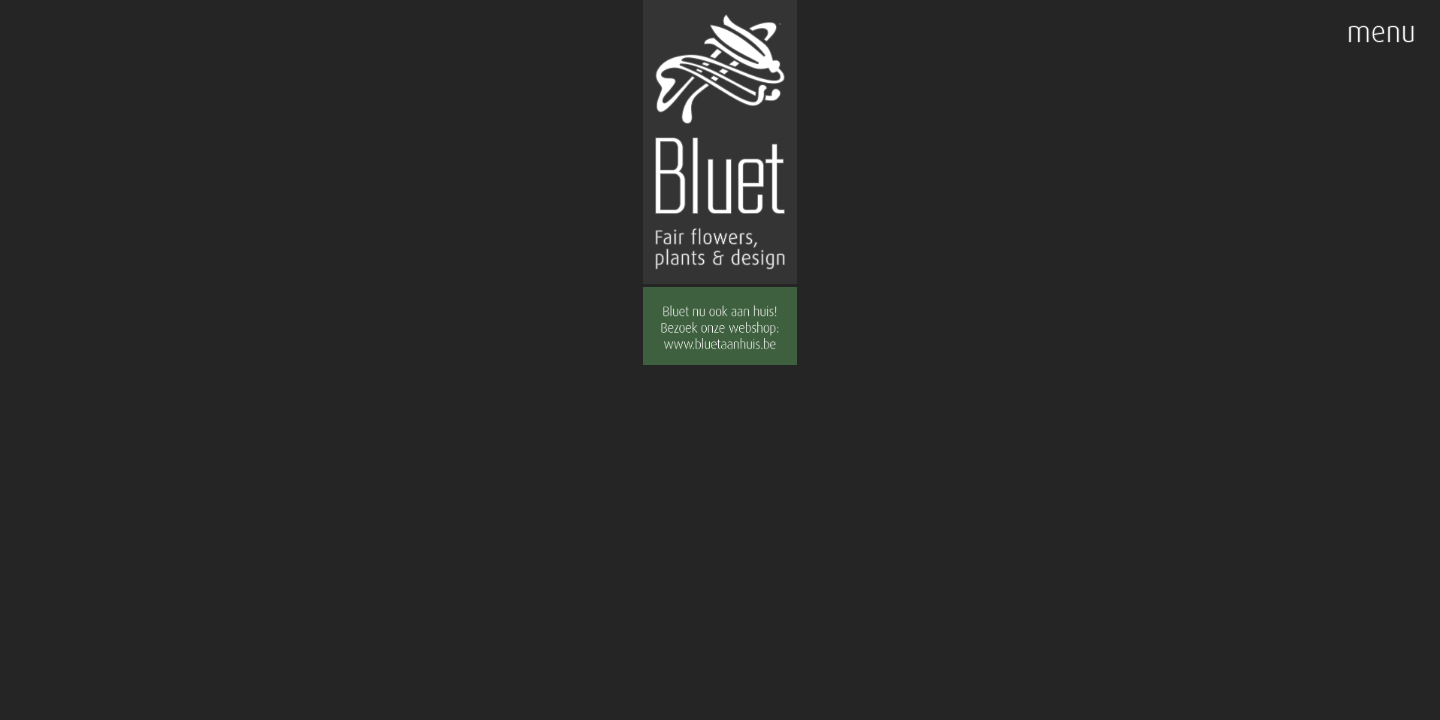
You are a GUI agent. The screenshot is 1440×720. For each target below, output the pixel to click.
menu (1381, 32)
